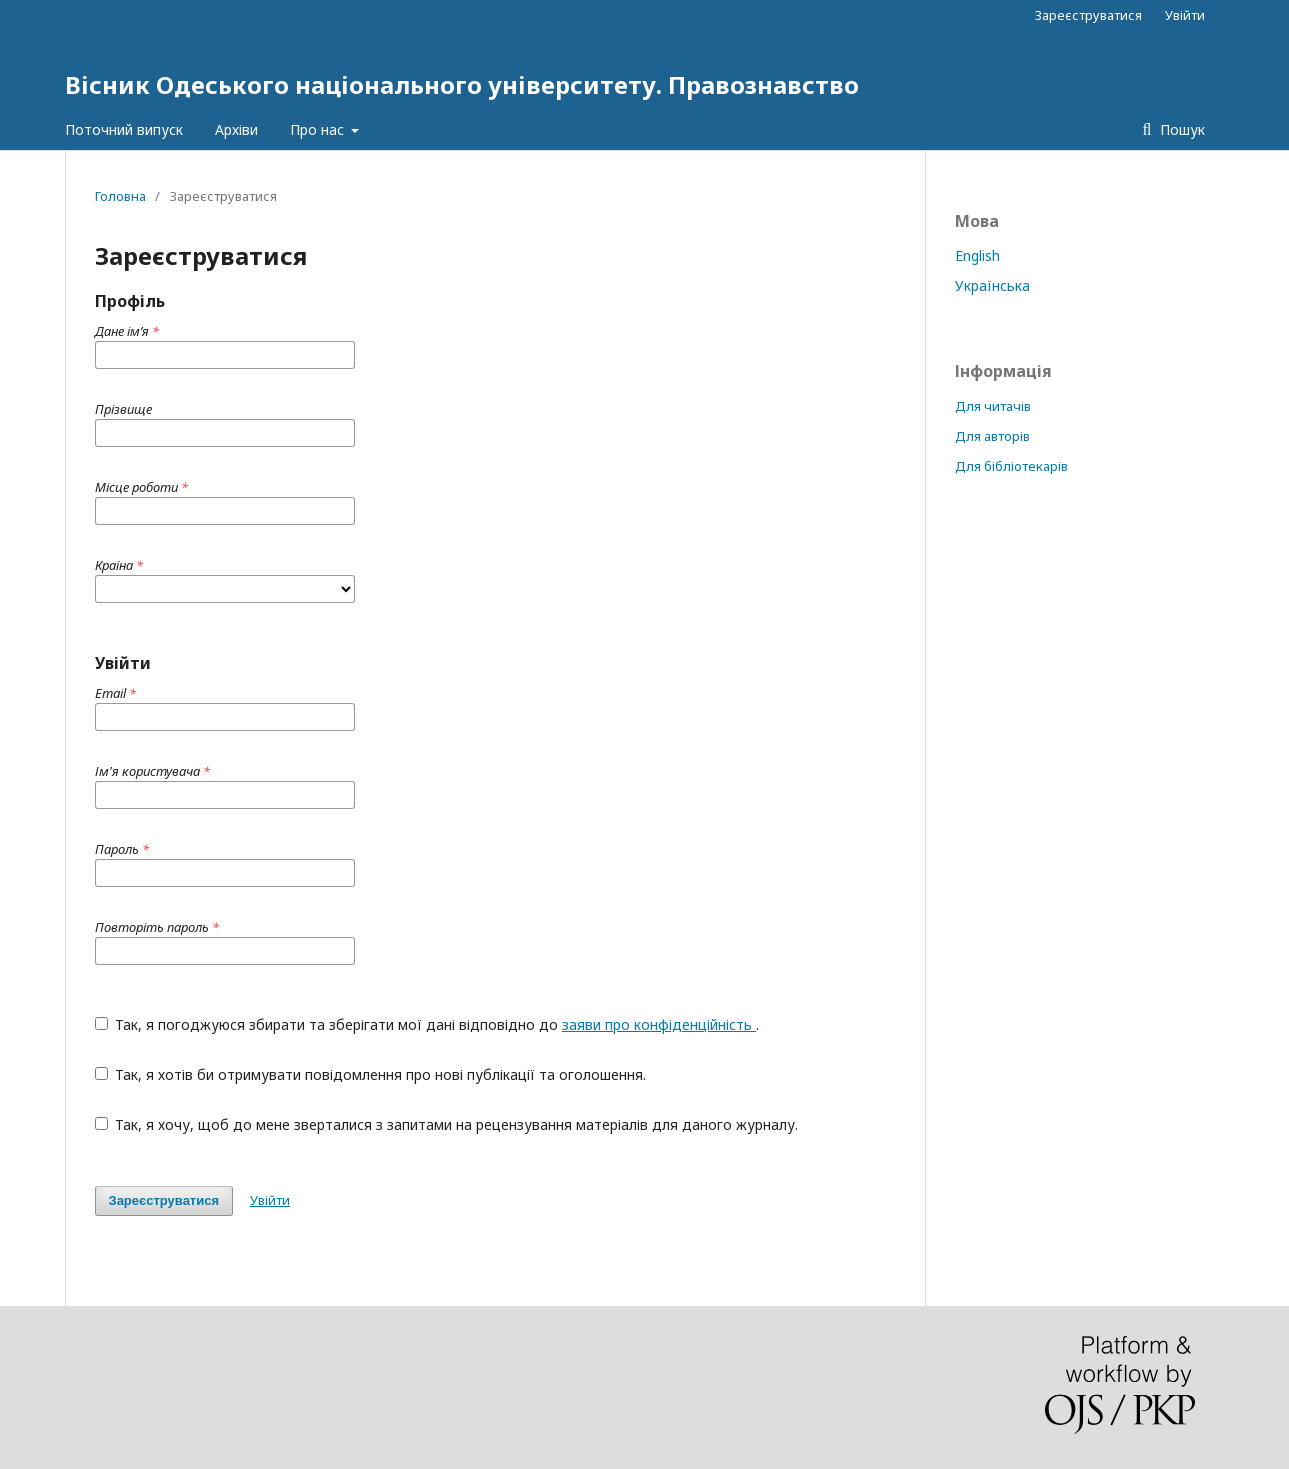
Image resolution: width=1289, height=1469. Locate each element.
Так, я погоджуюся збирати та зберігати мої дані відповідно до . (427, 1024)
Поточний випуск (124, 129)
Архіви (236, 129)
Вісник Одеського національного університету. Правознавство (462, 84)
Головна (120, 196)
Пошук (1180, 129)
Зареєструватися (1088, 15)
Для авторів (992, 436)
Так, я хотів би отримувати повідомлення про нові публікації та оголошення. (371, 1074)
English (977, 255)
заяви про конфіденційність (659, 1024)
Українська (992, 285)
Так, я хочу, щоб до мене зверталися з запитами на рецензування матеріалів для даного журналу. (447, 1124)
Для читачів (993, 406)
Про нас (319, 129)
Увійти (1185, 15)
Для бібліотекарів (1011, 466)
